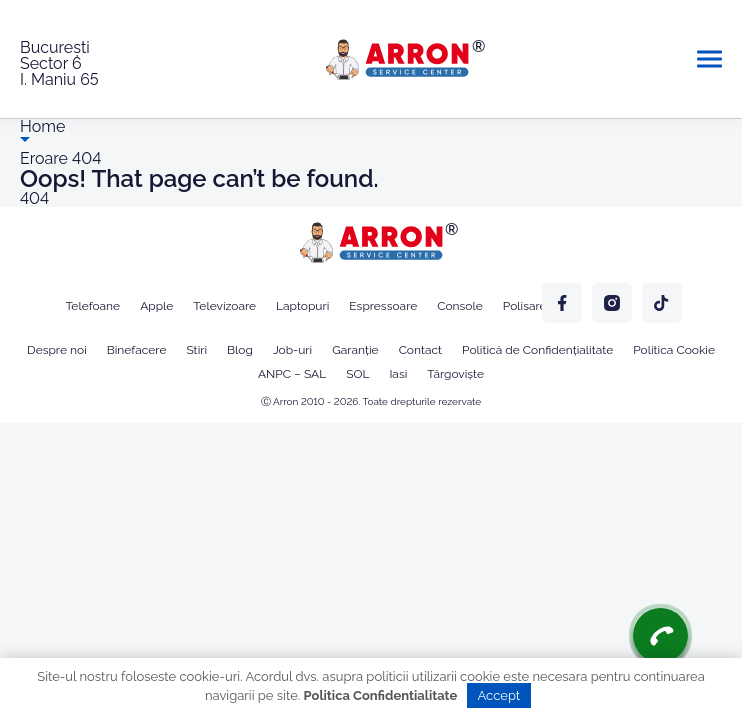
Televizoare (224, 306)
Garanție (355, 350)
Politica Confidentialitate (381, 695)
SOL (357, 374)
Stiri (196, 350)
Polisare (525, 306)
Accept (499, 695)
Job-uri (292, 350)
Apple (156, 306)
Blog (240, 350)
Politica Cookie (674, 350)
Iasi (398, 374)
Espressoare (383, 306)
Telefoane (92, 306)
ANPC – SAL (292, 374)
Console (460, 306)
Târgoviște (455, 374)
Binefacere (137, 350)
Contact (420, 350)
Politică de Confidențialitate (537, 350)
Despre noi (57, 350)
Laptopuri (302, 306)
